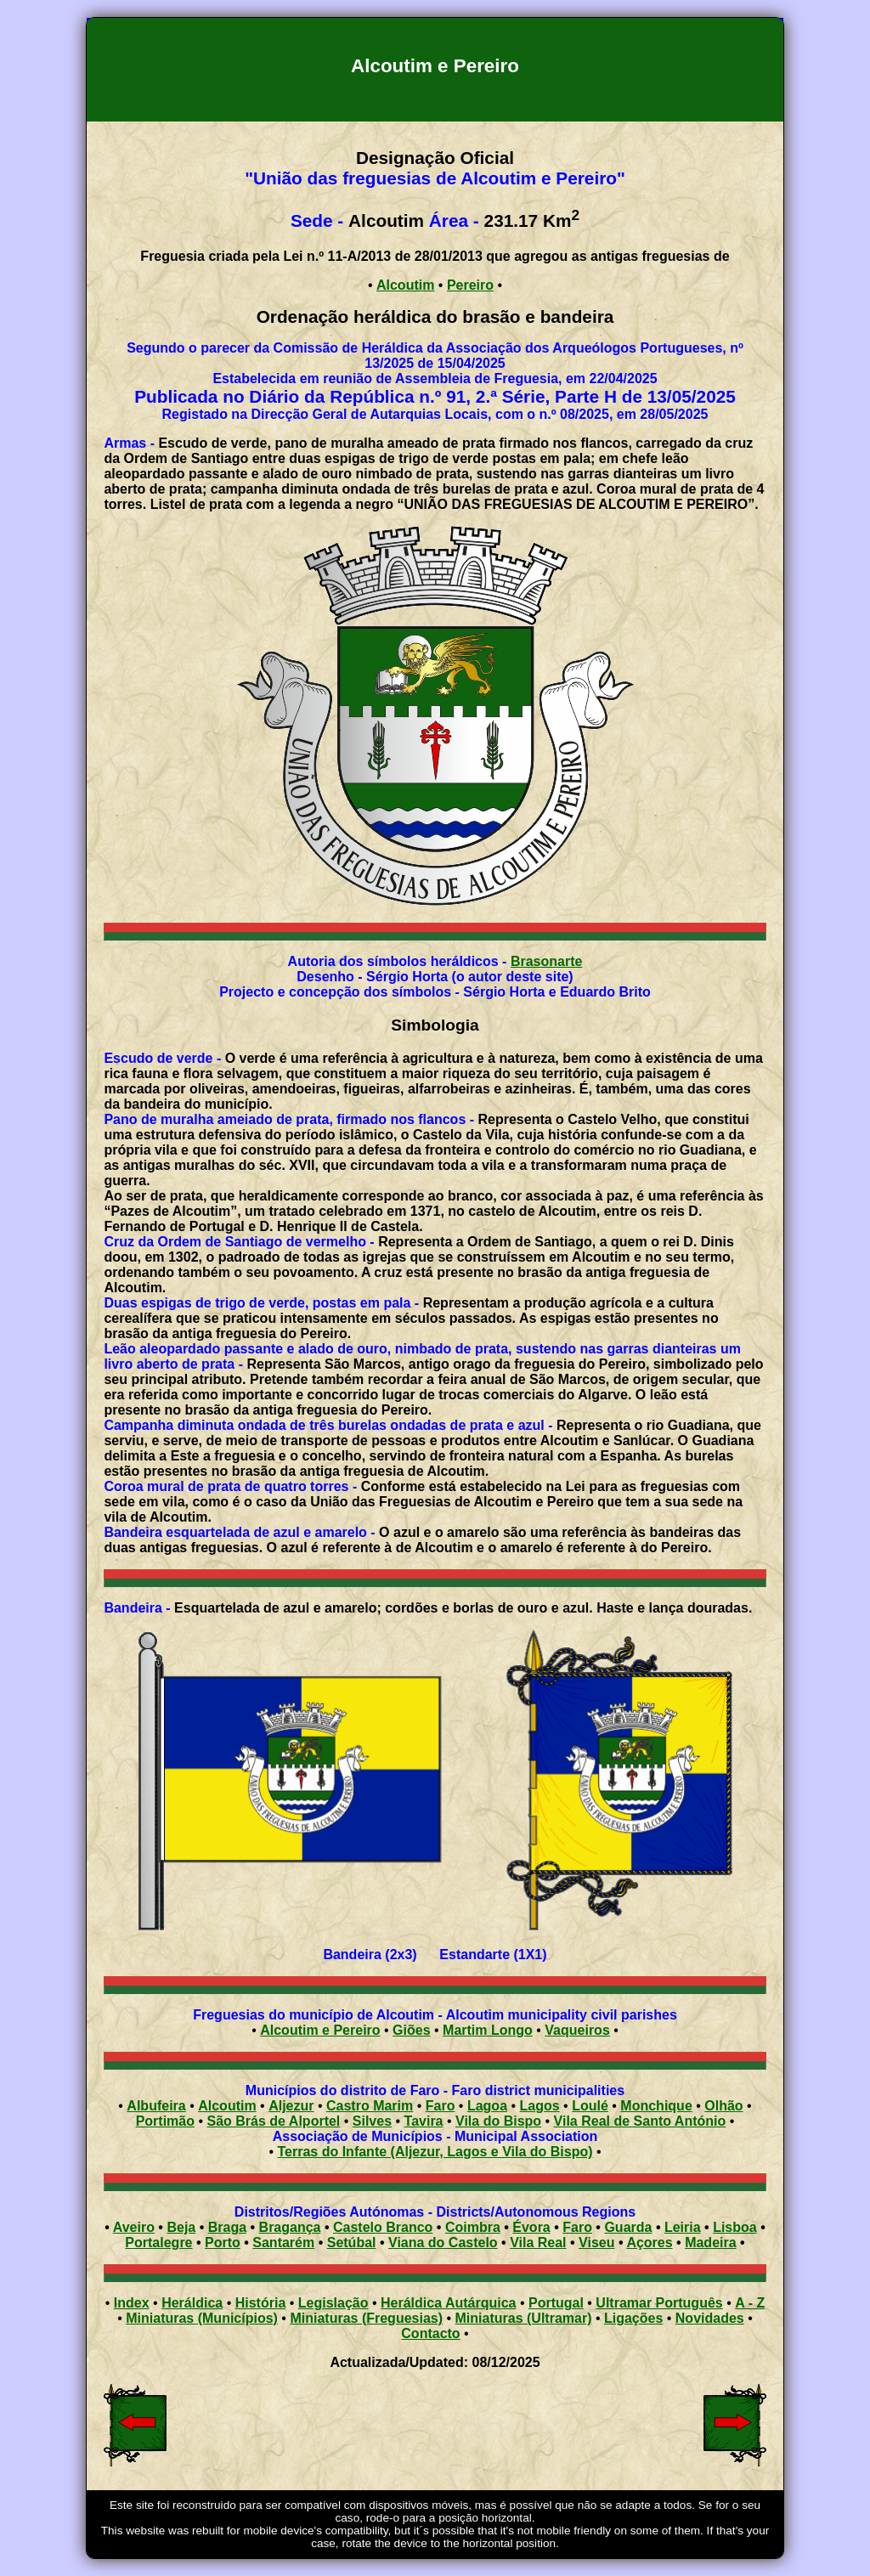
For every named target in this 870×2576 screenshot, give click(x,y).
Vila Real (538, 2242)
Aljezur (291, 2106)
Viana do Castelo (443, 2242)
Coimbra (472, 2227)
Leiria (682, 2227)
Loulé (590, 2106)
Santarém (283, 2242)
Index (132, 2303)
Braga (227, 2227)
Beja (181, 2227)
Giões (411, 2030)
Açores (649, 2242)
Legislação (333, 2303)
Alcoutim (405, 285)
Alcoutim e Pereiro (320, 2030)
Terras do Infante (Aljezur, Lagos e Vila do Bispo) (434, 2151)
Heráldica (192, 2303)
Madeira (710, 2242)
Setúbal (351, 2242)
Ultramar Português (659, 2303)
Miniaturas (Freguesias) (366, 2318)
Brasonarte (546, 961)
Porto (222, 2242)
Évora (531, 2227)
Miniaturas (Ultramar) (523, 2318)
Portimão (165, 2121)
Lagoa (487, 2106)
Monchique (656, 2106)
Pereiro (470, 285)
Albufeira (156, 2106)
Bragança (290, 2227)
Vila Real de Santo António (640, 2121)
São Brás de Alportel (274, 2121)
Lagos (540, 2106)
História (260, 2303)
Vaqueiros (577, 2030)
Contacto (430, 2333)
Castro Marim (369, 2106)
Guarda (628, 2227)
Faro (440, 2106)
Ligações (633, 2318)
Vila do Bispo (498, 2121)
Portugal (556, 2303)
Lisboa (735, 2227)
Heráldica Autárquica (448, 2303)
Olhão (723, 2106)
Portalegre (158, 2242)
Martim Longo (488, 2030)
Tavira (423, 2121)
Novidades (709, 2318)
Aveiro (134, 2227)
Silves (372, 2121)
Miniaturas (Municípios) (202, 2318)
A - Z (750, 2303)
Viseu (596, 2242)
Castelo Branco (382, 2227)
